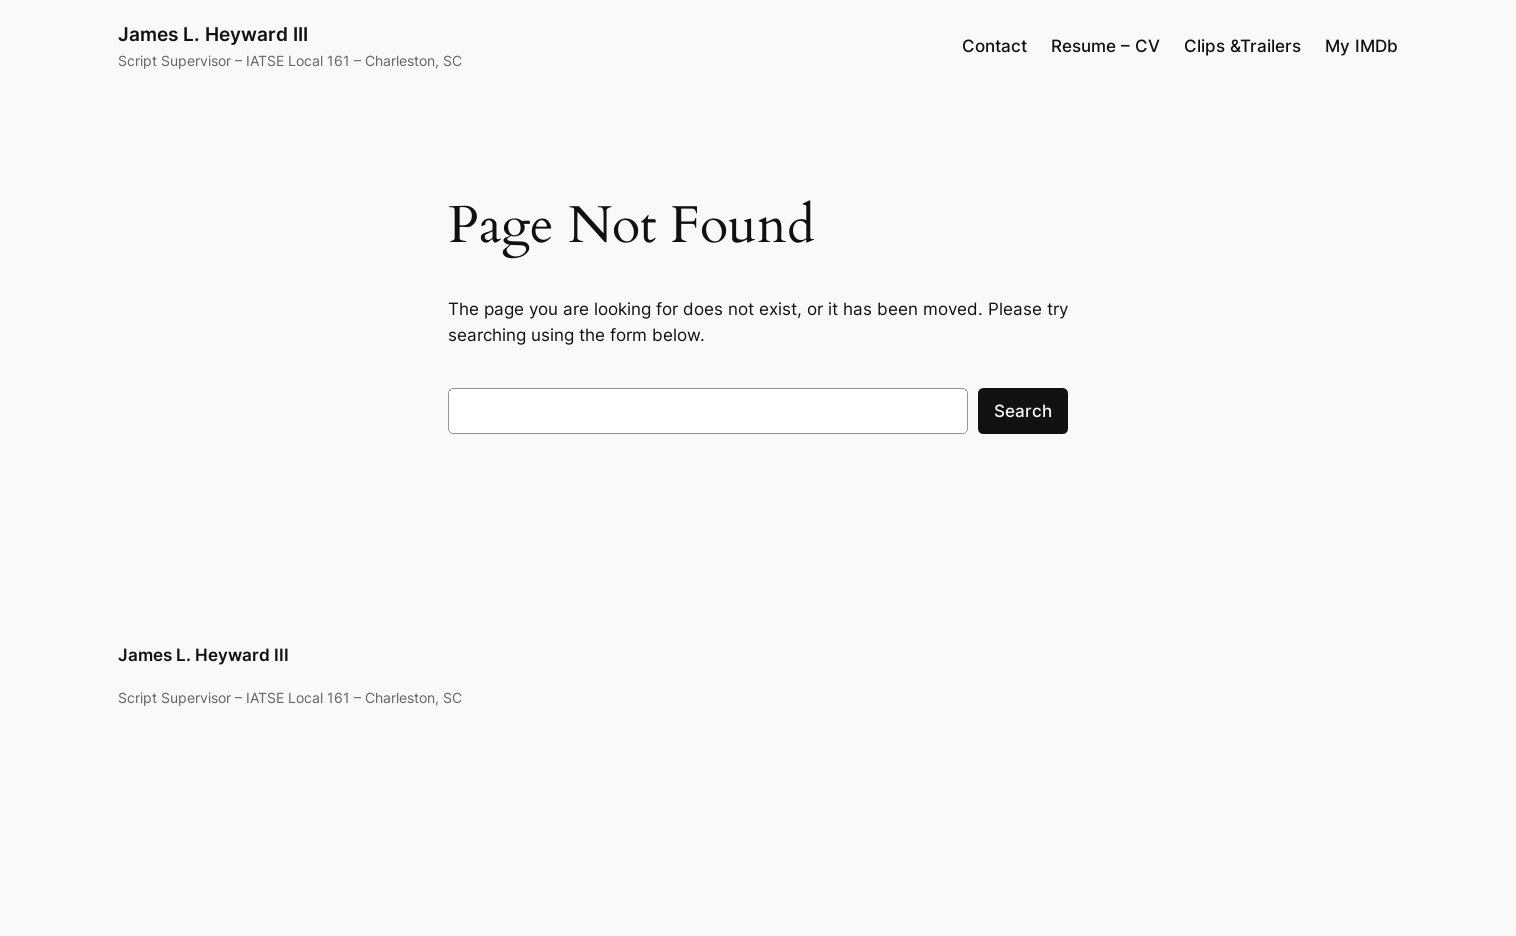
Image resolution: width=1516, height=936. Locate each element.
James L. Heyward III (213, 34)
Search (1023, 411)
